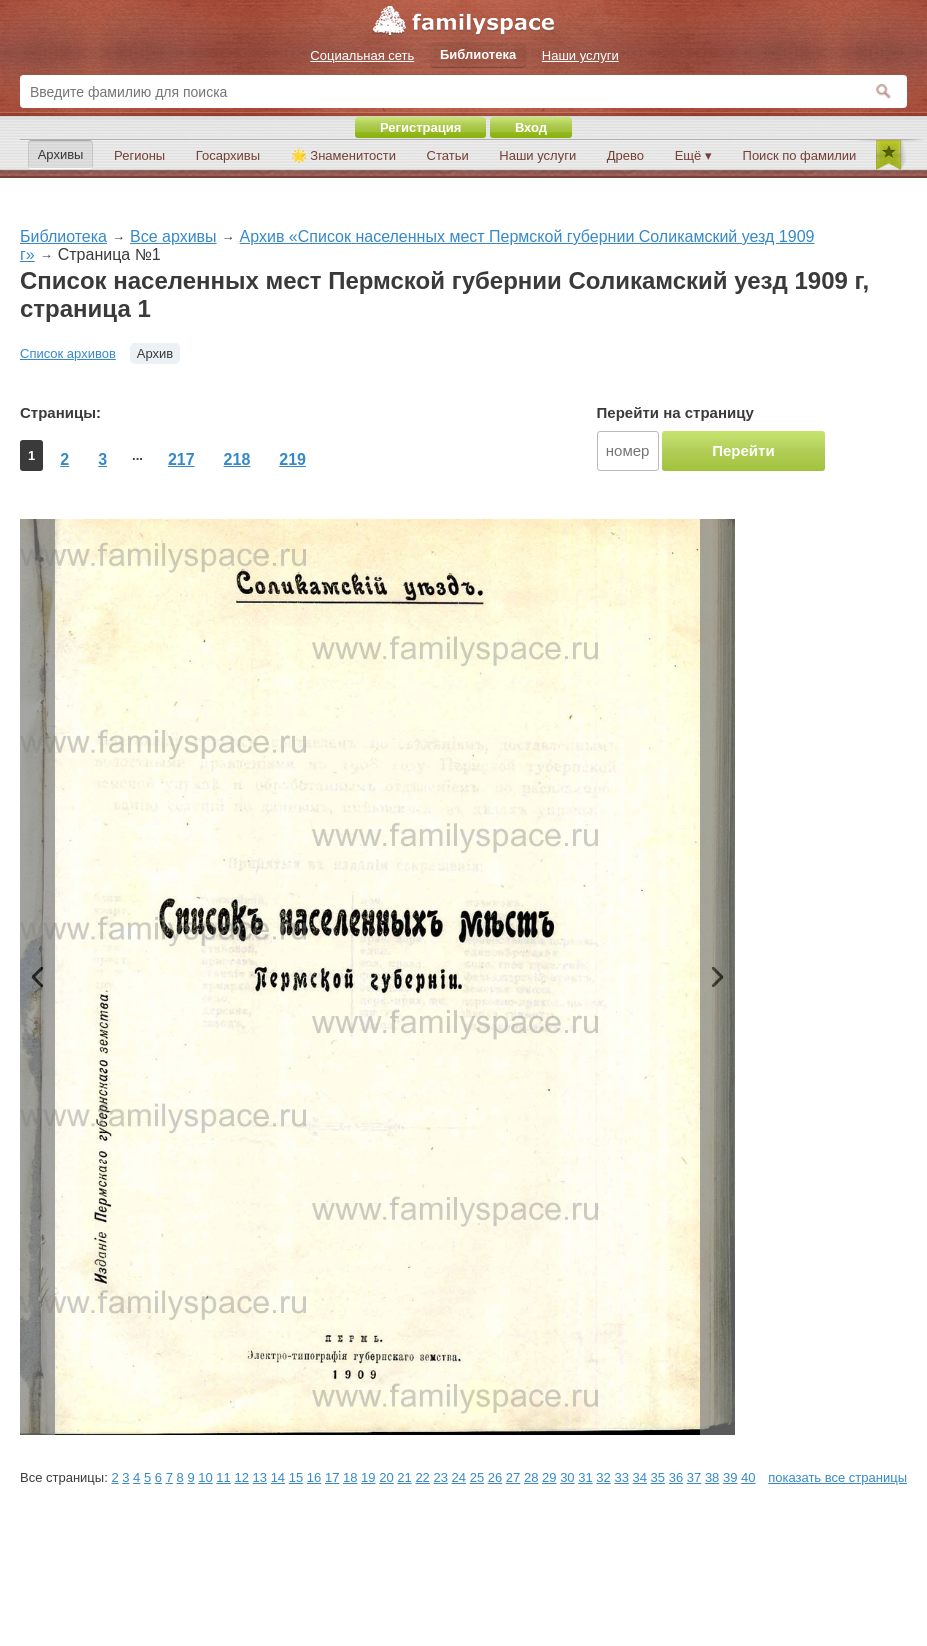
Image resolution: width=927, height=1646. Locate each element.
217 (181, 459)
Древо (625, 155)
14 (278, 1477)
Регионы (139, 155)
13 (260, 1477)
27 (513, 1477)
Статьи (448, 155)
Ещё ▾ (693, 155)
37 (694, 1477)
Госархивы (228, 155)
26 (495, 1477)
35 (658, 1477)
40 (748, 1477)
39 (730, 1477)
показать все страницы (837, 1477)
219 (292, 459)
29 (549, 1477)
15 (296, 1477)
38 (712, 1477)
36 (676, 1477)
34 (640, 1477)
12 (241, 1477)
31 (585, 1477)
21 (404, 1477)
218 (237, 459)
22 (422, 1477)
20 (386, 1477)
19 (368, 1477)
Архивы (61, 154)
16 (314, 1477)
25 (477, 1477)
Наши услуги (537, 155)
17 (332, 1477)
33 (621, 1477)
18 (350, 1477)
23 (440, 1477)
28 (531, 1477)
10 (205, 1477)
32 (603, 1477)
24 (459, 1477)
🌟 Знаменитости (343, 155)
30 (567, 1477)
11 (223, 1477)
